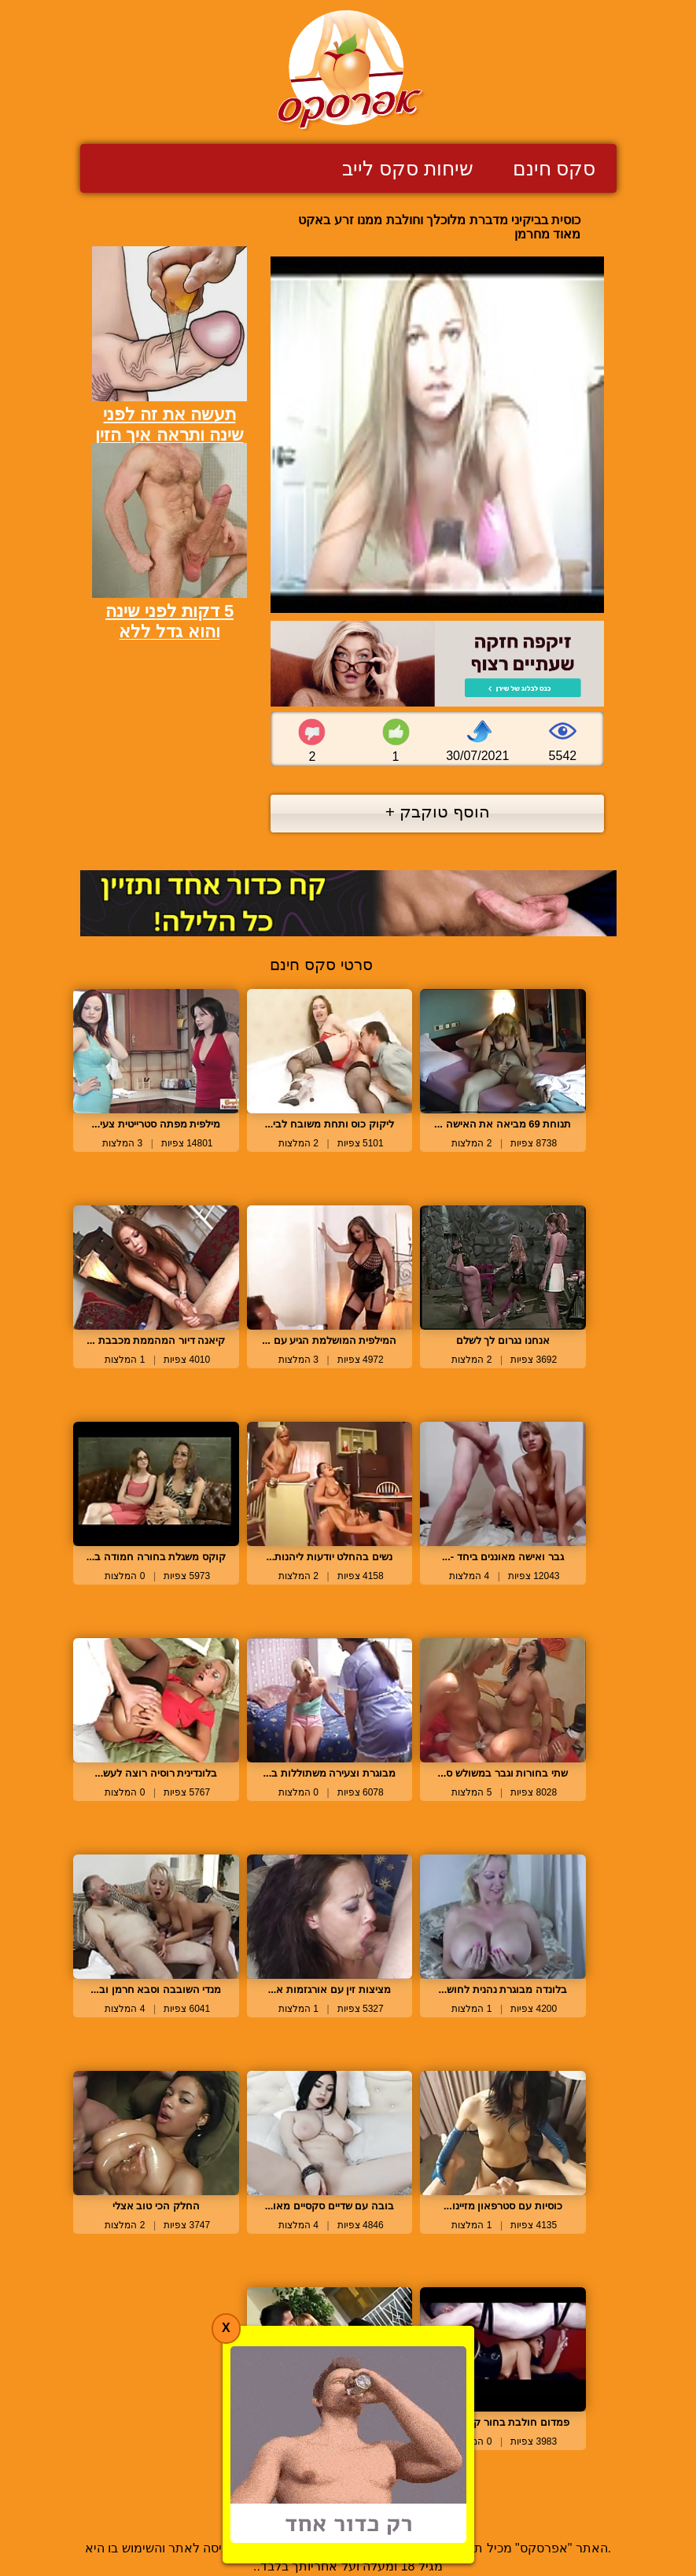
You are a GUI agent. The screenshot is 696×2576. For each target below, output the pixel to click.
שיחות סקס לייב (407, 168)
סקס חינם (554, 168)
